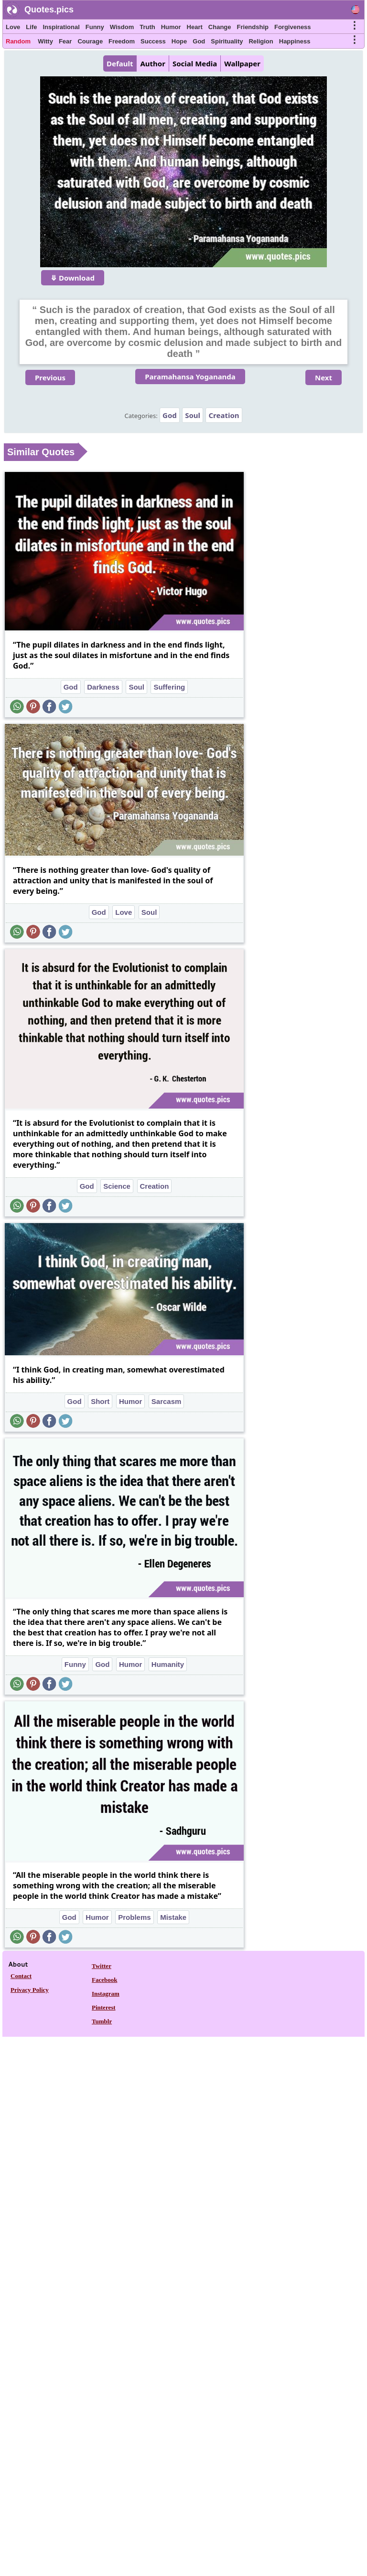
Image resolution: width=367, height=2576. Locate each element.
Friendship (253, 27)
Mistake (173, 1917)
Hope (179, 41)
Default (120, 63)
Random (18, 41)
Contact (21, 1975)
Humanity (167, 1664)
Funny (95, 27)
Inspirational (61, 27)
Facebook (104, 1979)
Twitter (101, 1965)
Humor (171, 27)
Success (153, 41)
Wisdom (122, 27)
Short (100, 1401)
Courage (90, 41)
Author (152, 63)
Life (31, 27)
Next (323, 377)
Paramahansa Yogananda (190, 376)
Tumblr (102, 2021)
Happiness (295, 41)
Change (219, 27)
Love (13, 27)
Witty (45, 41)
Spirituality (227, 41)
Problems (134, 1917)
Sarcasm (166, 1401)
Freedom (121, 41)
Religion (260, 41)
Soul (192, 415)
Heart (195, 27)
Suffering (169, 687)
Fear (65, 41)
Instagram (105, 1993)
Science (116, 1186)
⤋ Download (73, 278)
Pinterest (104, 2007)
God (199, 41)
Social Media (195, 63)
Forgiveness (292, 27)
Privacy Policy (30, 1989)
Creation (223, 415)
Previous (50, 377)
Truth (147, 27)
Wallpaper (242, 63)
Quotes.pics (49, 9)
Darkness (103, 687)
